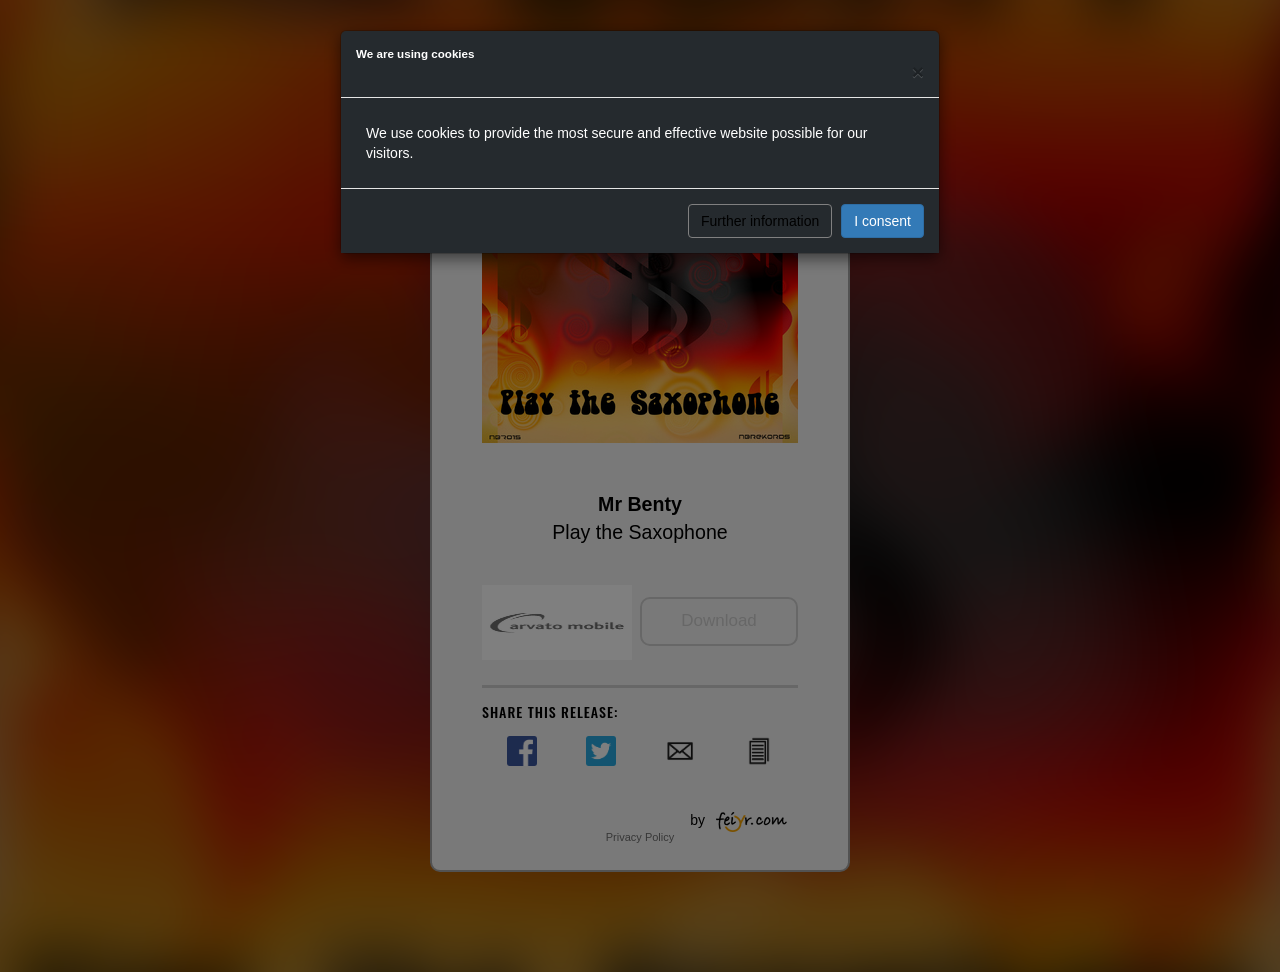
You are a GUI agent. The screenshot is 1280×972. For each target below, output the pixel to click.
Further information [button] (760, 221)
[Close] (918, 71)
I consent (882, 221)
